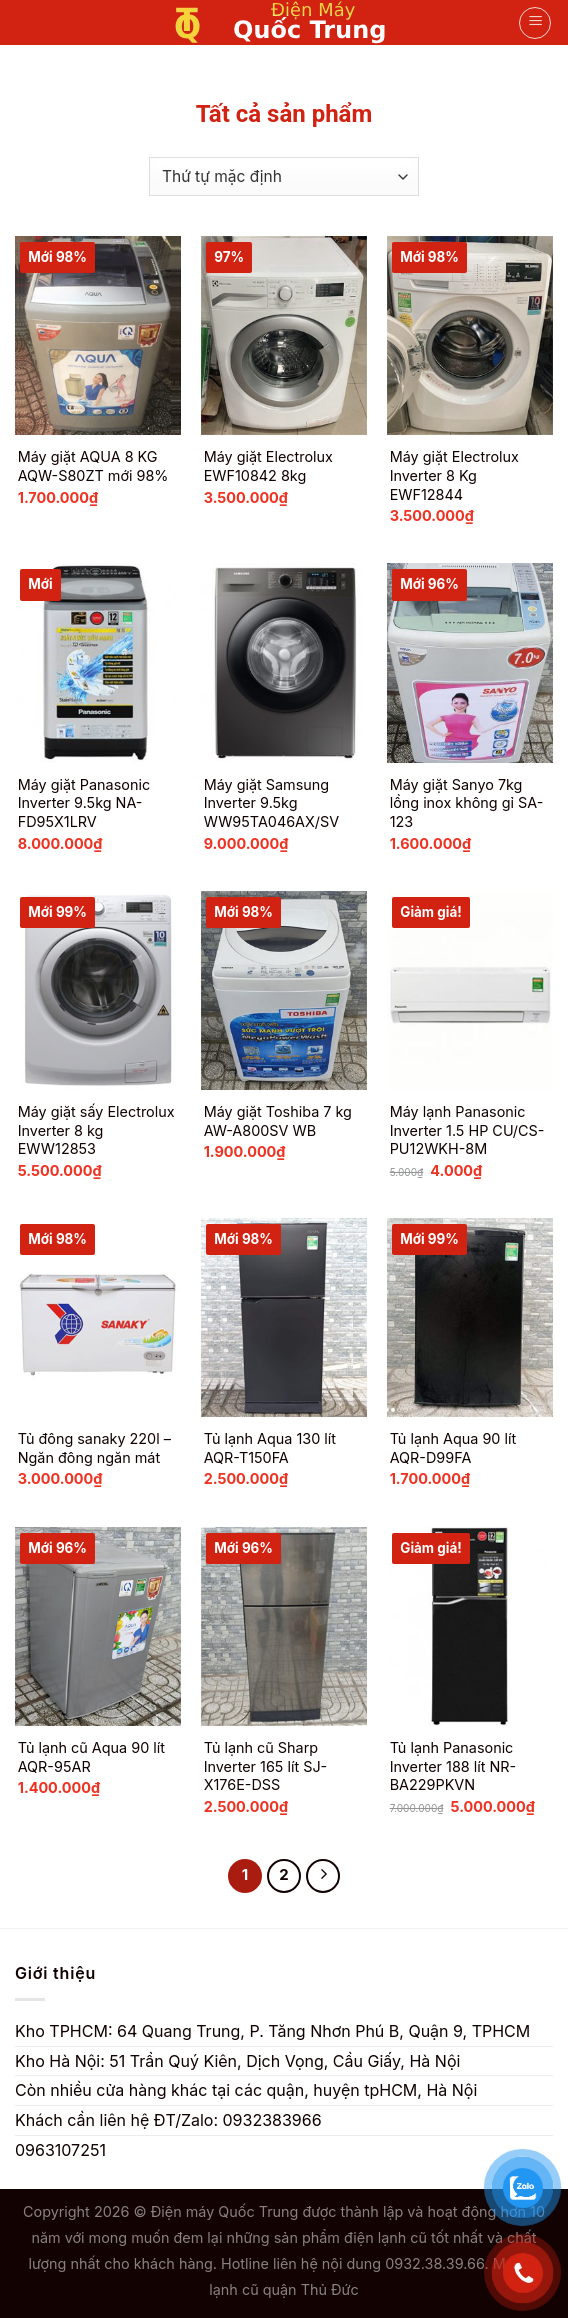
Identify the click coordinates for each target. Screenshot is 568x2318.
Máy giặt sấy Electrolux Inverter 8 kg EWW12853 (96, 1130)
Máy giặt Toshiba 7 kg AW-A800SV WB (278, 1121)
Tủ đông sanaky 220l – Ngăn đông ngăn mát (94, 1448)
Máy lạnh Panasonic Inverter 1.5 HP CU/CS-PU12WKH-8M (467, 1130)
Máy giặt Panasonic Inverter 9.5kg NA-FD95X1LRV (84, 803)
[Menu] (535, 23)
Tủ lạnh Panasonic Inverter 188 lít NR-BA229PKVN (453, 1766)
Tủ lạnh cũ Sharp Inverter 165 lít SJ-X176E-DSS (266, 1766)
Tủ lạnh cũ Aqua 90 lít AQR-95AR (91, 1757)
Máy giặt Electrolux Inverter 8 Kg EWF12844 (454, 475)
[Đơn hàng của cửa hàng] (283, 176)
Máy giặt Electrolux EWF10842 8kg (268, 466)
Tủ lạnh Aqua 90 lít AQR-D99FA (453, 1448)
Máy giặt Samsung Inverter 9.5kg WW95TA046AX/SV (272, 803)
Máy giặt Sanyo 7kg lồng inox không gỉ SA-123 (467, 803)
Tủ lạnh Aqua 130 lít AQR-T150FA (270, 1448)
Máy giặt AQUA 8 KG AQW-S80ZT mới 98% (93, 466)
